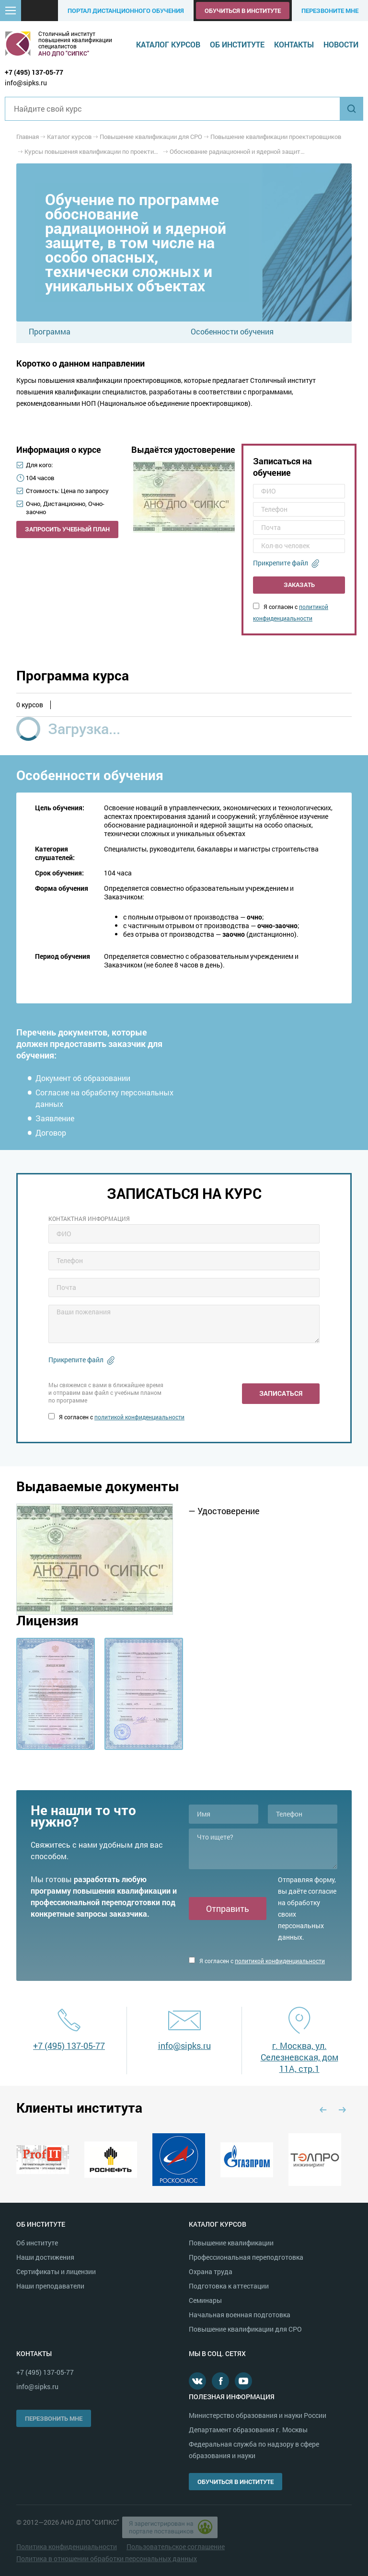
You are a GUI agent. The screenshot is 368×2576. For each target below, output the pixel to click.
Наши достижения (45, 2257)
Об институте (237, 44)
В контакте (197, 2381)
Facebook (220, 2381)
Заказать (299, 584)
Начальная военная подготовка (239, 2314)
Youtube (243, 2381)
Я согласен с (116, 1417)
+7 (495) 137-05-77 (34, 72)
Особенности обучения (232, 331)
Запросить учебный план (67, 529)
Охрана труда (210, 2271)
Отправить (227, 1908)
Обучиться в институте (243, 10)
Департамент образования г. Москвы (248, 2429)
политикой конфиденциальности (139, 1417)
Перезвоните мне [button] (329, 10)
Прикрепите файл (280, 562)
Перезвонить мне (53, 2418)
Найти (351, 108)
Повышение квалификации (231, 2242)
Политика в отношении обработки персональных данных (106, 2558)
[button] (10, 10)
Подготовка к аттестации (229, 2285)
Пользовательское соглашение (175, 2546)
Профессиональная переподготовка (246, 2257)
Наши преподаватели (50, 2285)
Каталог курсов (168, 44)
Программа (49, 331)
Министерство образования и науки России (257, 2415)
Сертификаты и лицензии (56, 2271)
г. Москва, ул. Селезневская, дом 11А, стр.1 (299, 2057)
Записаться (280, 1393)
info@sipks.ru (26, 82)
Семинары (205, 2300)
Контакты (294, 44)
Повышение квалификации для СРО (245, 2329)
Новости (340, 44)
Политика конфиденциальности (66, 2546)
